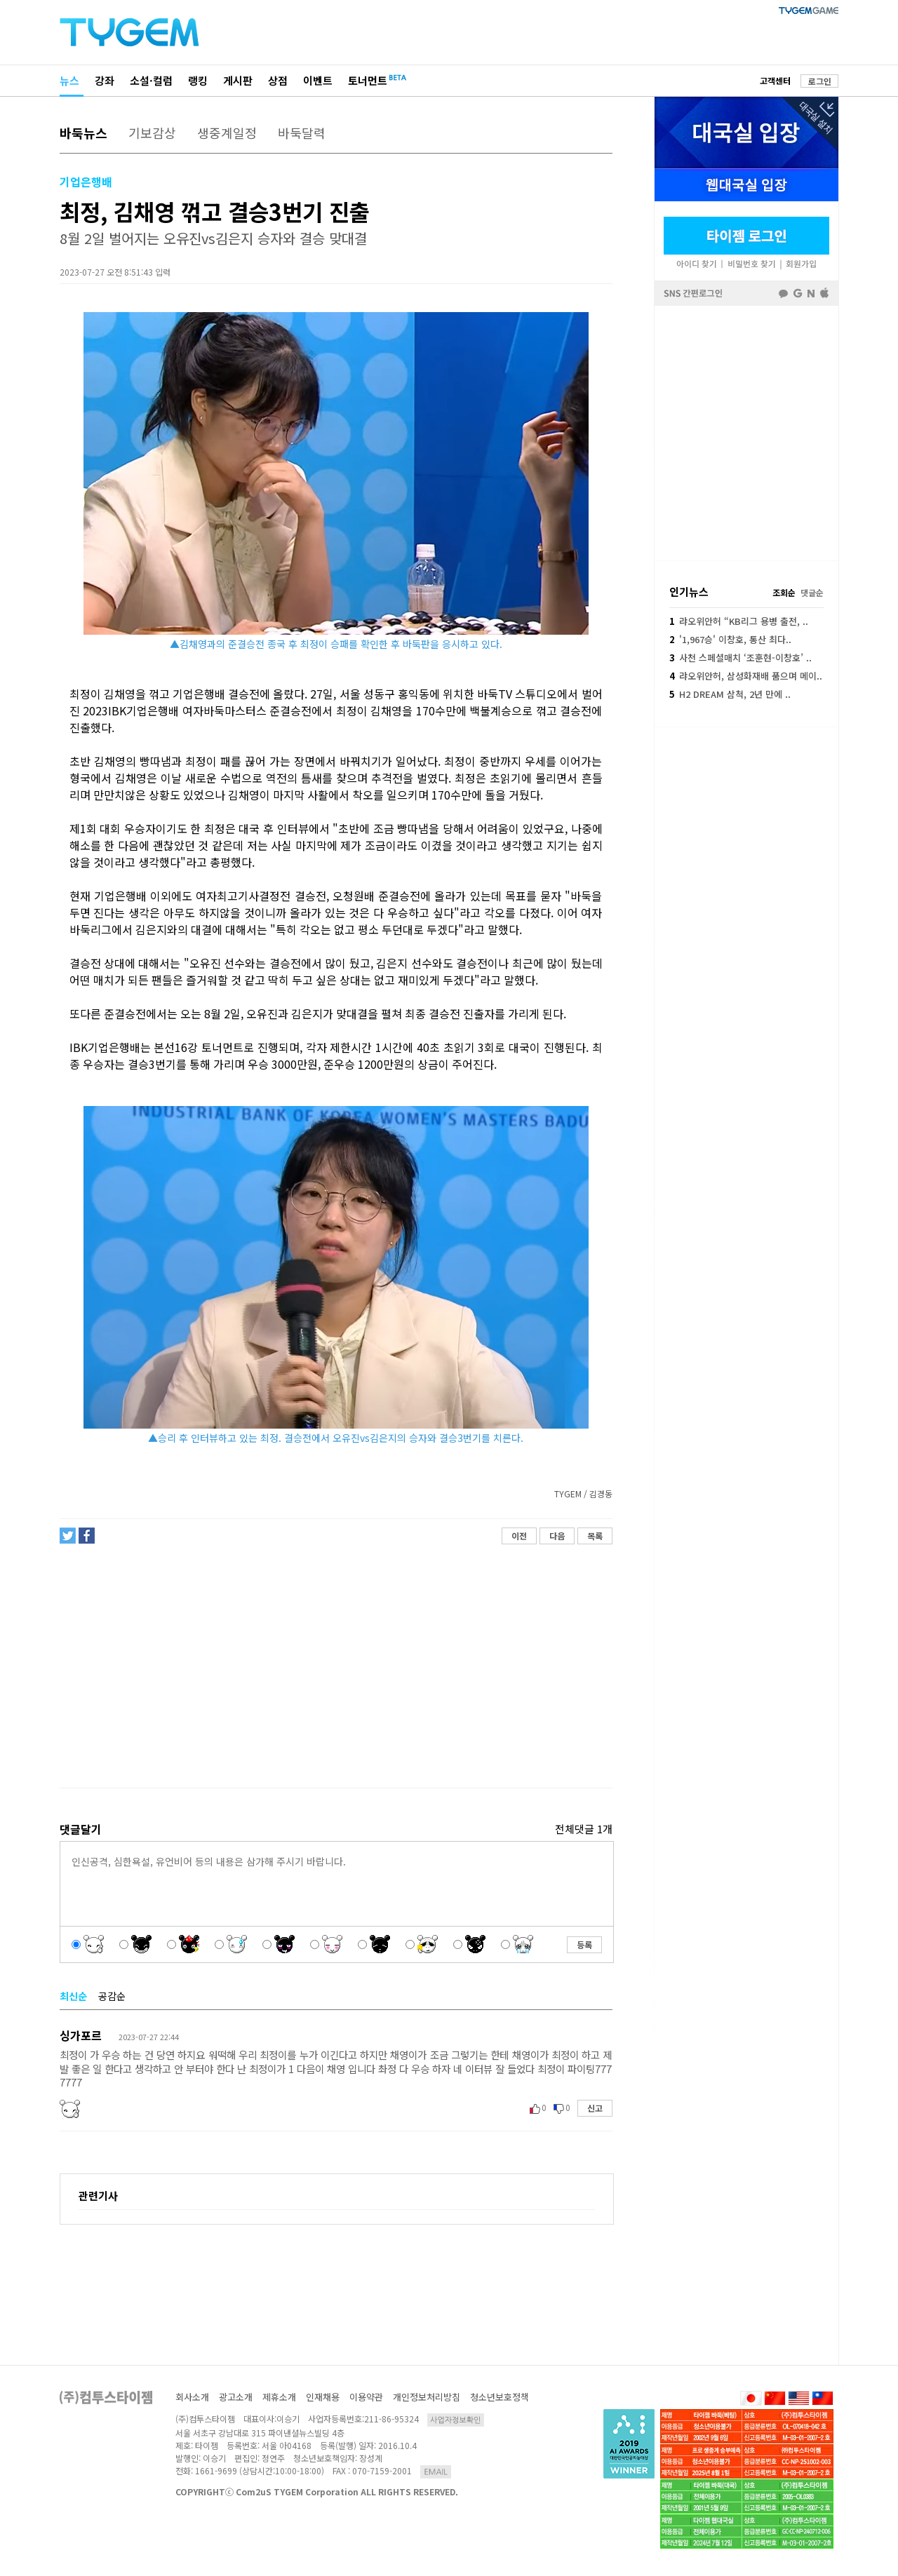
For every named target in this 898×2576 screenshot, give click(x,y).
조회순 (784, 592)
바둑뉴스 (83, 132)
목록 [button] (595, 1536)
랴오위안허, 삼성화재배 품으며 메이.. (745, 675)
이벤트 (318, 80)
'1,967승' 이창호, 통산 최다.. (730, 639)
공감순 (112, 1996)
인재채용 (323, 2396)
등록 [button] (584, 1944)
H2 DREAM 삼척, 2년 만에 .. (730, 694)
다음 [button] (557, 1536)
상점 (278, 80)
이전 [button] (519, 1536)
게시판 (238, 80)
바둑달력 (302, 132)
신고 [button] (595, 2108)
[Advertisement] (335, 1666)
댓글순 (812, 592)
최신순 (73, 1996)
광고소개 (236, 2396)
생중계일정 (227, 132)
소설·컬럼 (151, 80)
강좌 (104, 80)
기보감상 (152, 132)
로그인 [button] (819, 81)
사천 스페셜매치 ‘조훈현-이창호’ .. (740, 657)
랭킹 (198, 80)
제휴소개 (279, 2396)
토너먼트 (367, 80)
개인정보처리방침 (426, 2396)
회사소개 (192, 2396)
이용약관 (366, 2396)
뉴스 (69, 80)
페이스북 (746, 432)
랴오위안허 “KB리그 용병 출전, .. (738, 621)
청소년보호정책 (499, 2396)
